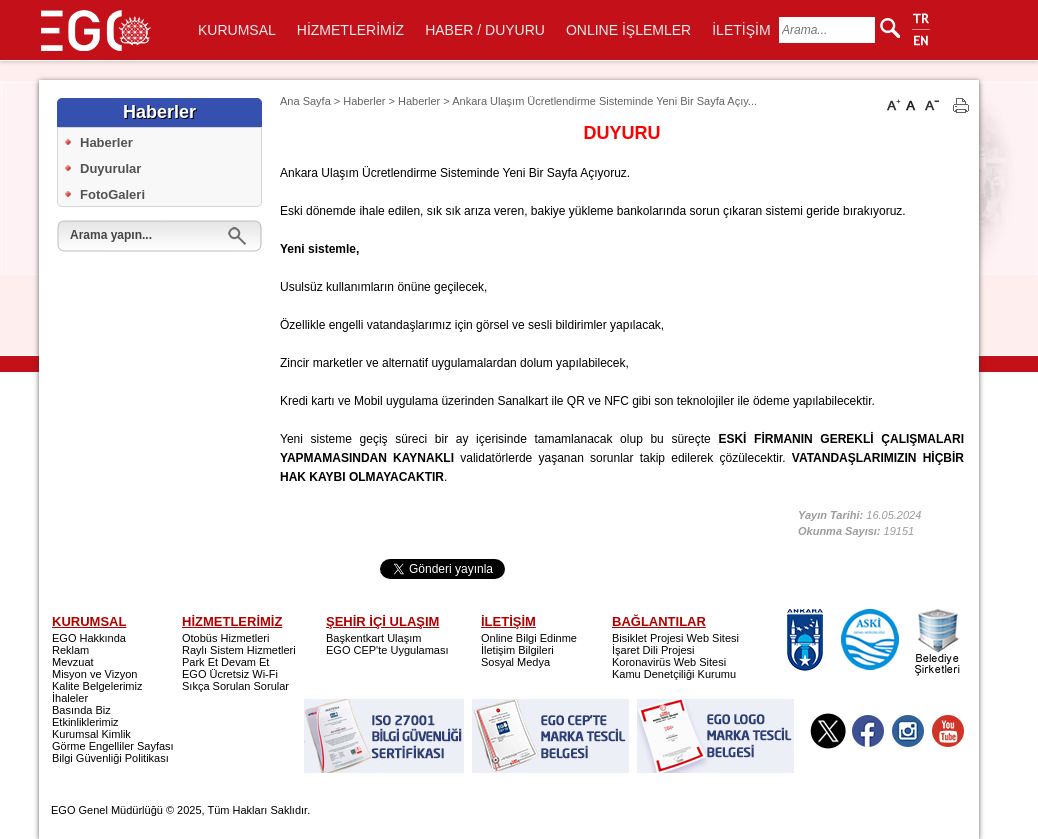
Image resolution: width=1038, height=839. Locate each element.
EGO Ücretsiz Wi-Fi (230, 674)
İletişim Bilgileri (517, 650)
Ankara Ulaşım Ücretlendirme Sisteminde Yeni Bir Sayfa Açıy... (604, 101)
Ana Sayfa (305, 101)
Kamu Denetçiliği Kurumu (674, 674)
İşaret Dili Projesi (653, 650)
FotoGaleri (112, 194)
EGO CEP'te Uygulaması (387, 650)
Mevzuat (73, 662)
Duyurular (110, 168)
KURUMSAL (237, 30)
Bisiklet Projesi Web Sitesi (675, 638)
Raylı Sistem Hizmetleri (239, 650)
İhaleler (70, 698)
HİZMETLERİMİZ (350, 30)
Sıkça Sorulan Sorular (235, 686)
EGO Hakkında (89, 638)
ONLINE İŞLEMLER (628, 30)
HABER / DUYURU (485, 30)
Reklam (70, 650)
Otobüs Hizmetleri (225, 638)
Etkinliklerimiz (85, 722)
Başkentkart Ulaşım (373, 638)
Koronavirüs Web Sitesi (669, 662)
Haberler (106, 142)
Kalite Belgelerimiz (97, 686)
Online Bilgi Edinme (529, 638)
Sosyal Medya (515, 662)
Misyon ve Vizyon (94, 674)
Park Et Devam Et (225, 662)
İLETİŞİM (741, 30)
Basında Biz (81, 710)
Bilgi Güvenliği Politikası (110, 758)
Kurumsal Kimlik (91, 734)
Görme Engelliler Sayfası (113, 746)
